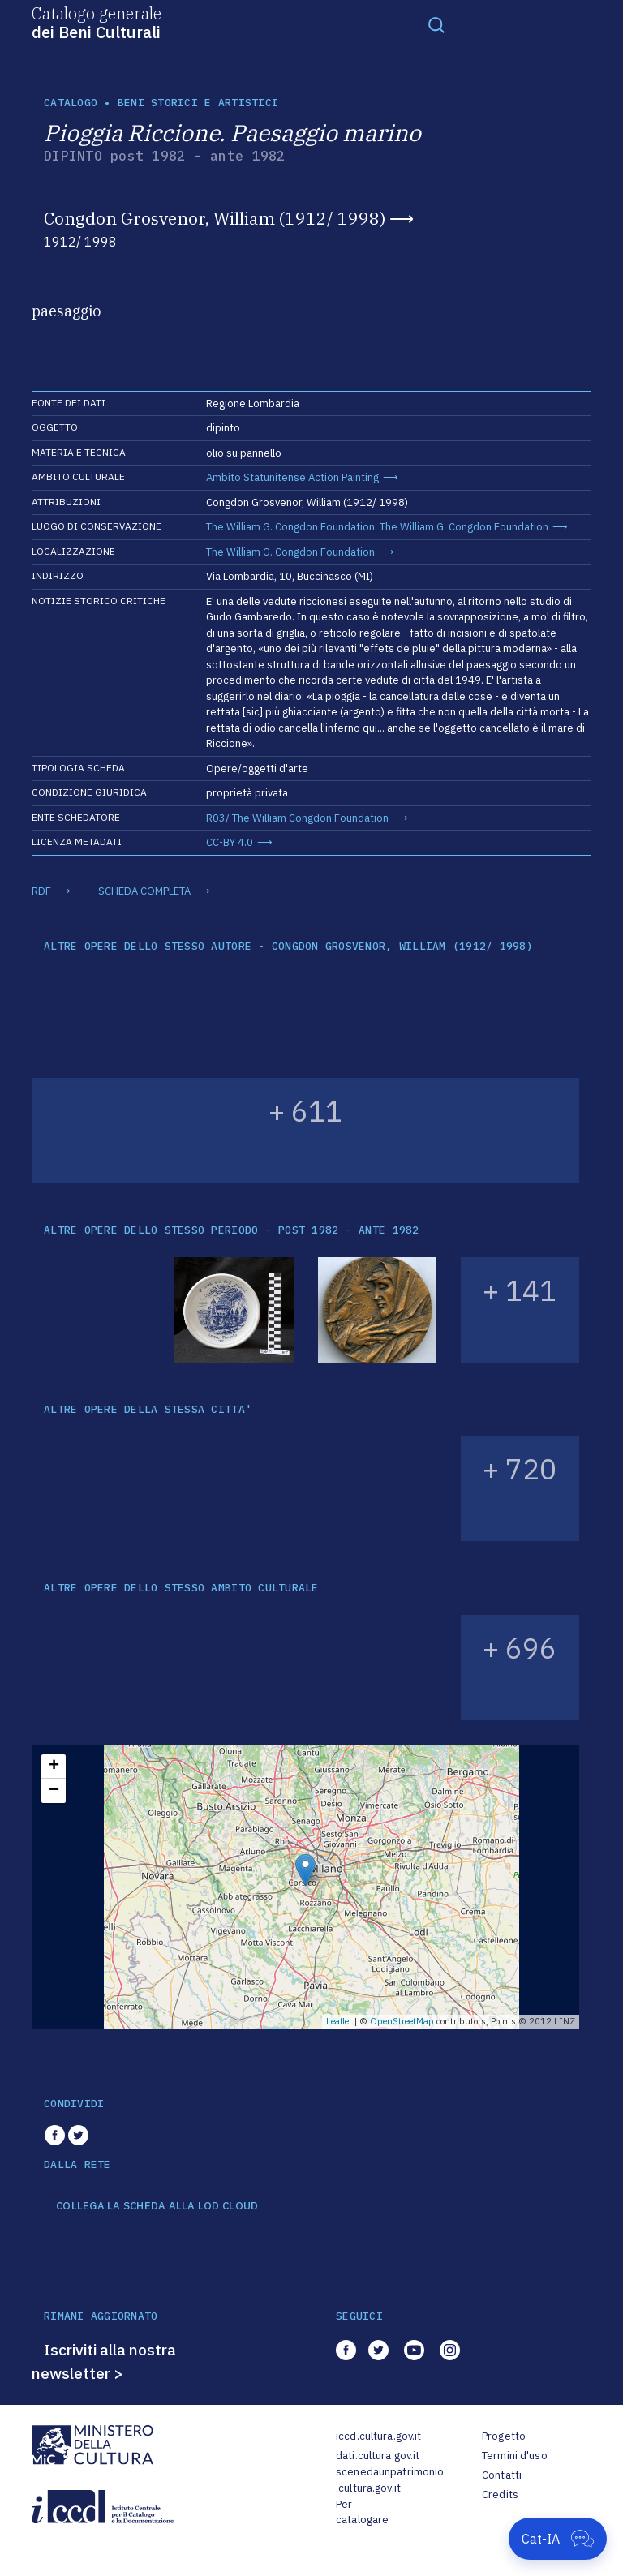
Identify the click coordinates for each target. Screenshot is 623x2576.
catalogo (70, 102)
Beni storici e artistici (198, 102)
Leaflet (339, 2021)
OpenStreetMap (402, 2021)
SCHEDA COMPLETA (144, 891)
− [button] (54, 1791)
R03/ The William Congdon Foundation (297, 818)
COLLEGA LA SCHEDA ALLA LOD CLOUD (157, 2206)
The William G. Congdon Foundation (290, 552)
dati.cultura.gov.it (377, 2455)
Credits (500, 2494)
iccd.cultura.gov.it (378, 2436)
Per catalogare (362, 2512)
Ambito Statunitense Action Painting (292, 477)
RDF (41, 891)
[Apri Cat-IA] (558, 2539)
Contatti (502, 2475)
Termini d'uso (515, 2455)
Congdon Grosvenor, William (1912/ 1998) (214, 218)
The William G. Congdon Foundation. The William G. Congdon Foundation (377, 527)
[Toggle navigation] (436, 24)
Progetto (504, 2436)
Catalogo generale (96, 21)
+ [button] (54, 1766)
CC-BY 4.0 (229, 842)
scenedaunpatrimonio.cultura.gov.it (390, 2480)
